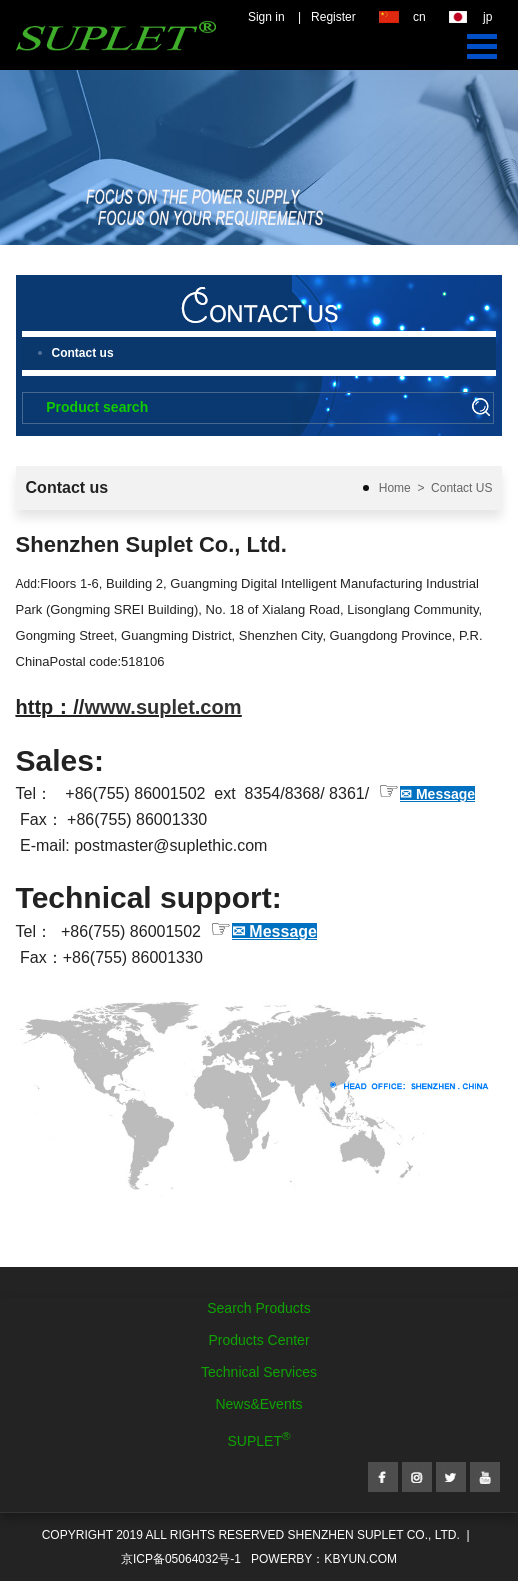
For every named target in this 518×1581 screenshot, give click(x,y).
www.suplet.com (162, 707)
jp (487, 17)
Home (395, 488)
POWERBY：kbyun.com (324, 1559)
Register (333, 17)
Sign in (266, 17)
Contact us (83, 353)
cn (419, 17)
